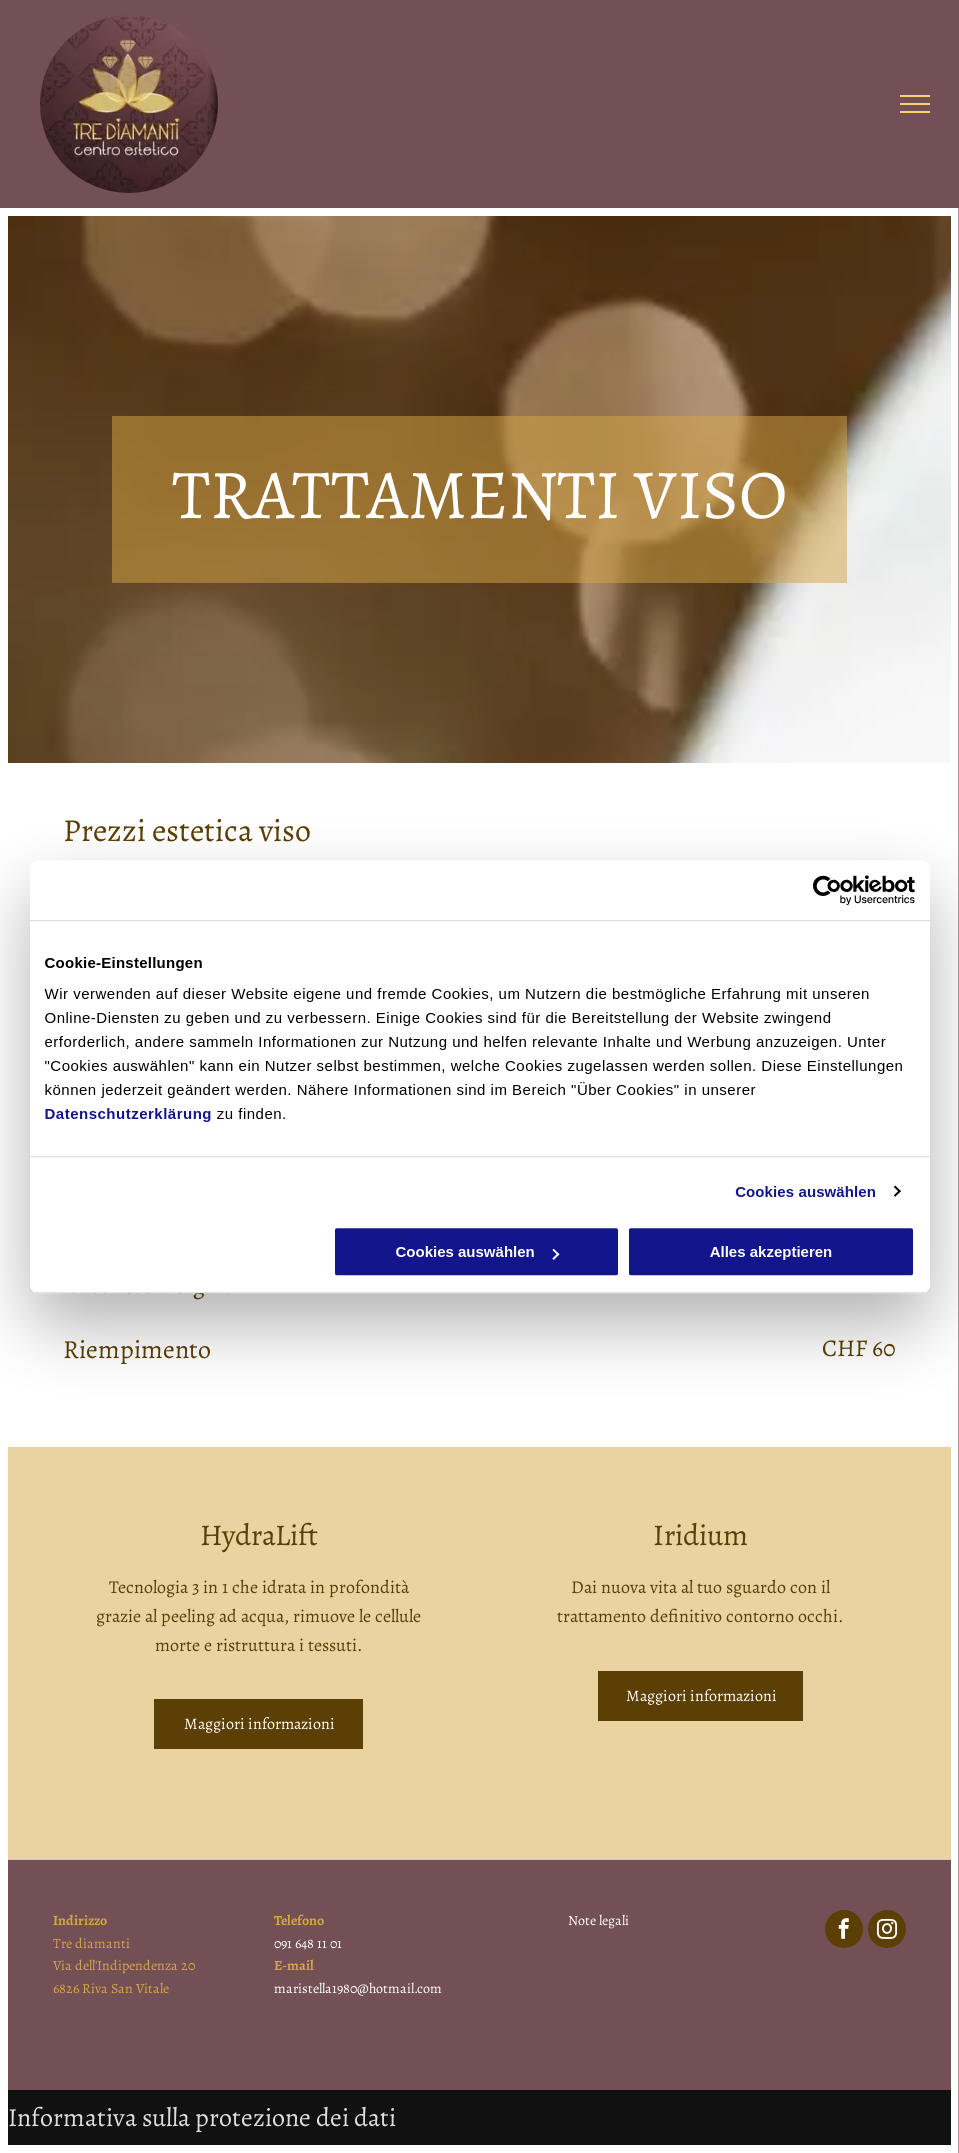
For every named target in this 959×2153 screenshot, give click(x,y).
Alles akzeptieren (771, 1251)
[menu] (915, 104)
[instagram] (887, 1931)
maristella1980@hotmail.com (358, 1988)
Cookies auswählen (805, 1191)
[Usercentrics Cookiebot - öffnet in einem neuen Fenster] (827, 890)
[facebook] (844, 1931)
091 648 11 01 (308, 1943)
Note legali (598, 1920)
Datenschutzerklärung (129, 1113)
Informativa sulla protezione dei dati (202, 2117)
